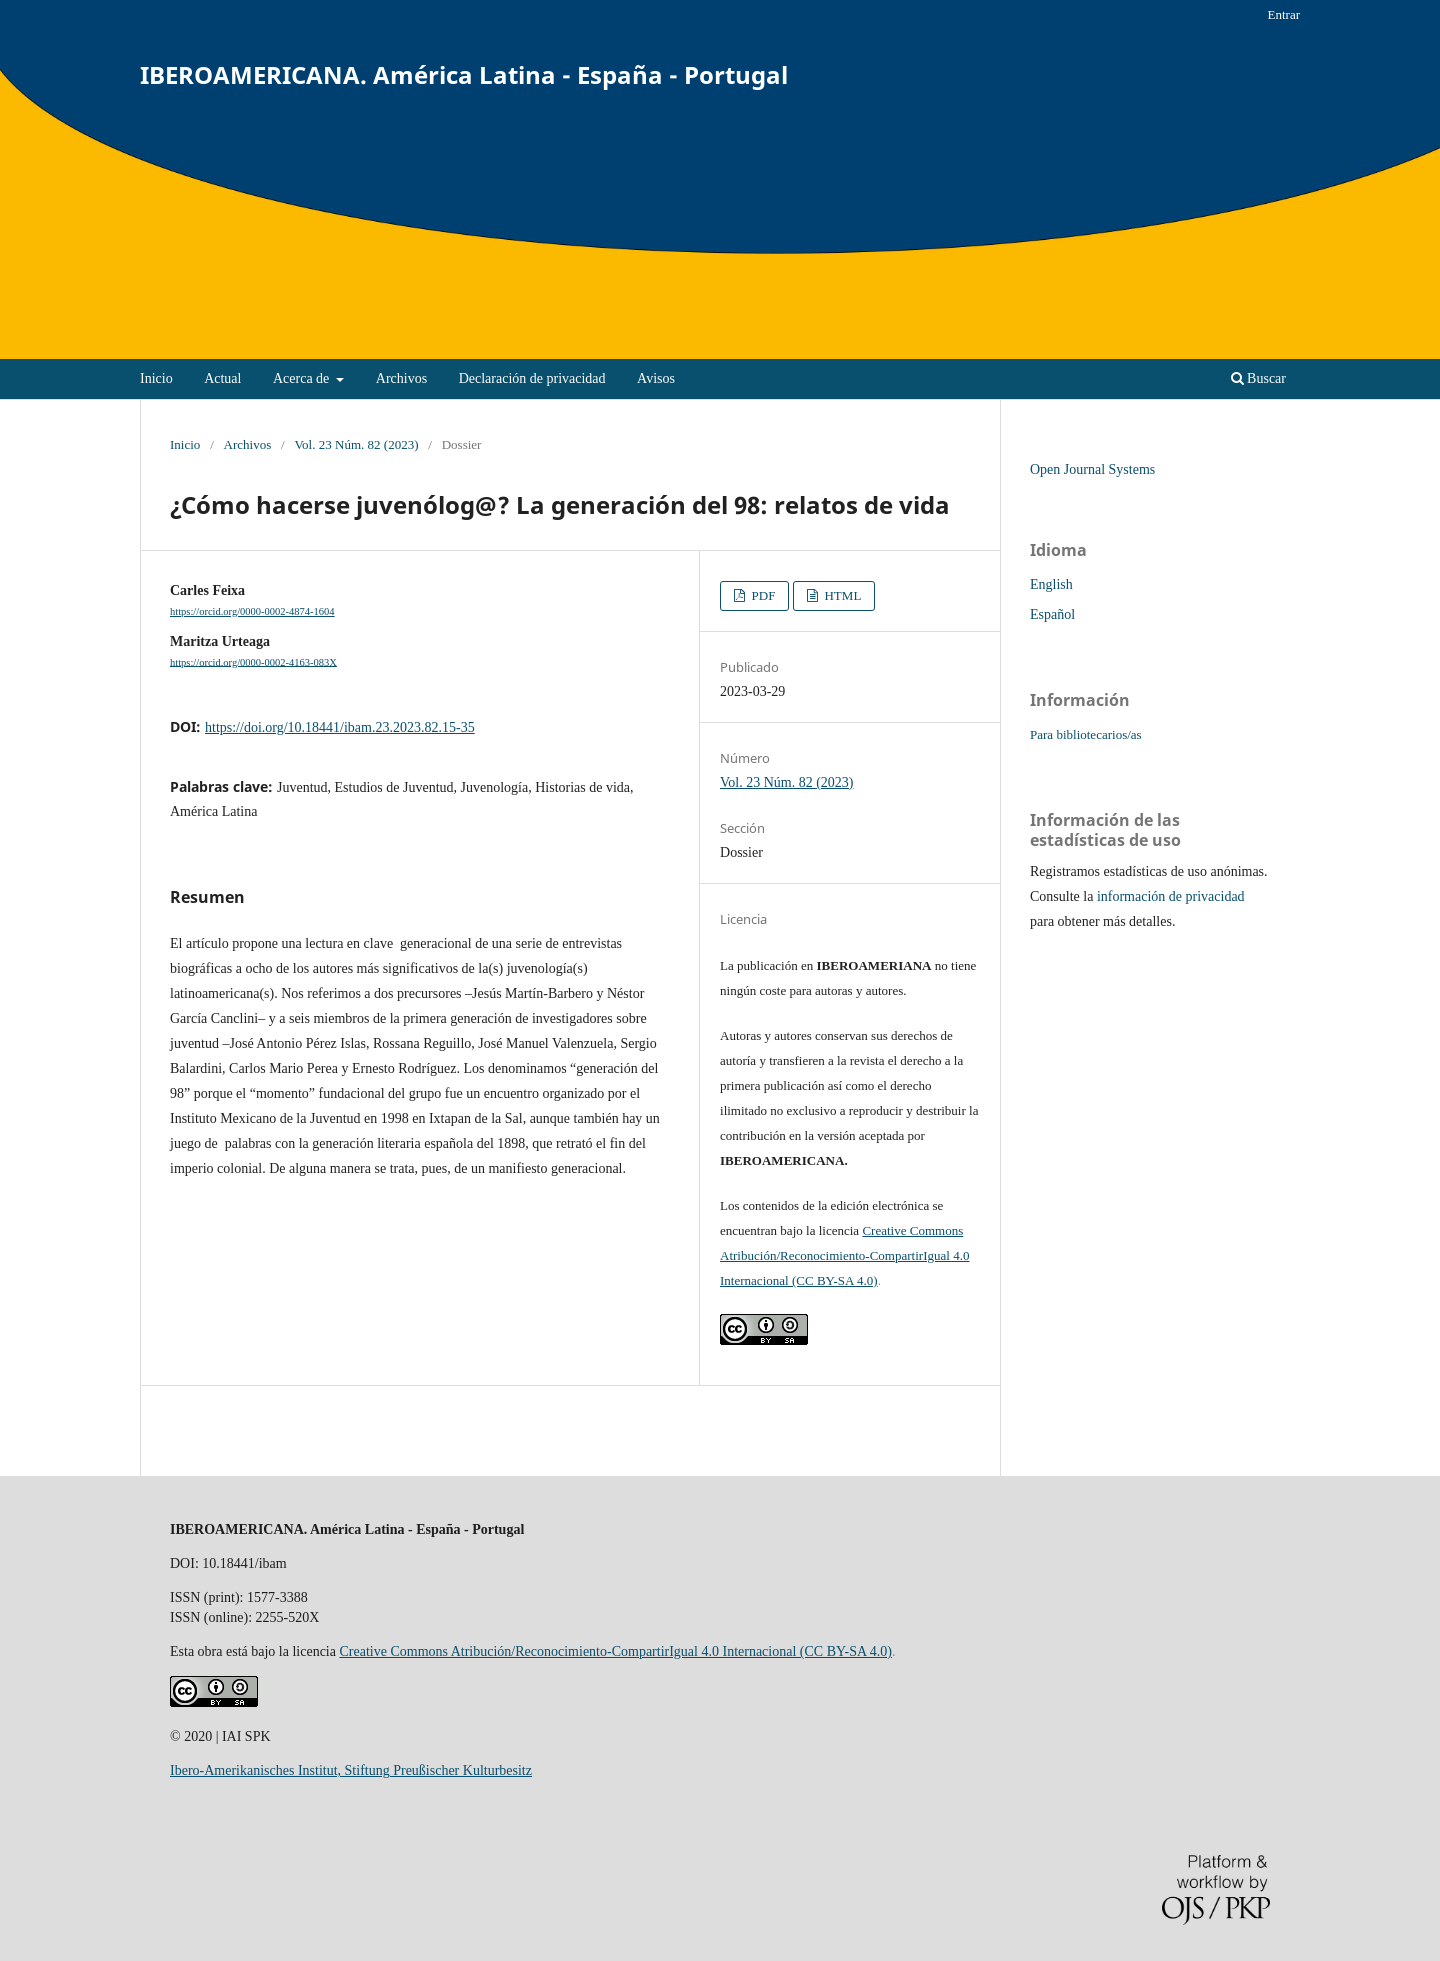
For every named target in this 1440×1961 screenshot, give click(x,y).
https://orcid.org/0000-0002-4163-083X (253, 661)
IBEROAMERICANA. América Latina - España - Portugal (464, 74)
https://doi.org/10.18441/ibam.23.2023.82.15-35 (340, 727)
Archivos (401, 378)
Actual (222, 378)
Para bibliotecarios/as (1086, 734)
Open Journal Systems (1092, 469)
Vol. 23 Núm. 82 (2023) (356, 444)
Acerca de (303, 378)
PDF (761, 595)
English (1051, 584)
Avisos (656, 378)
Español (1052, 614)
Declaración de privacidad (532, 378)
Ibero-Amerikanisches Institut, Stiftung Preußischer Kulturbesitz (351, 1770)
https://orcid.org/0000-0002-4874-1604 (252, 611)
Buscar (1258, 378)
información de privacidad (1171, 896)
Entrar (1283, 14)
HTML (841, 595)
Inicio (156, 378)
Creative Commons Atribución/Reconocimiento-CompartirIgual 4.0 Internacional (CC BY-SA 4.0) (844, 1255)
